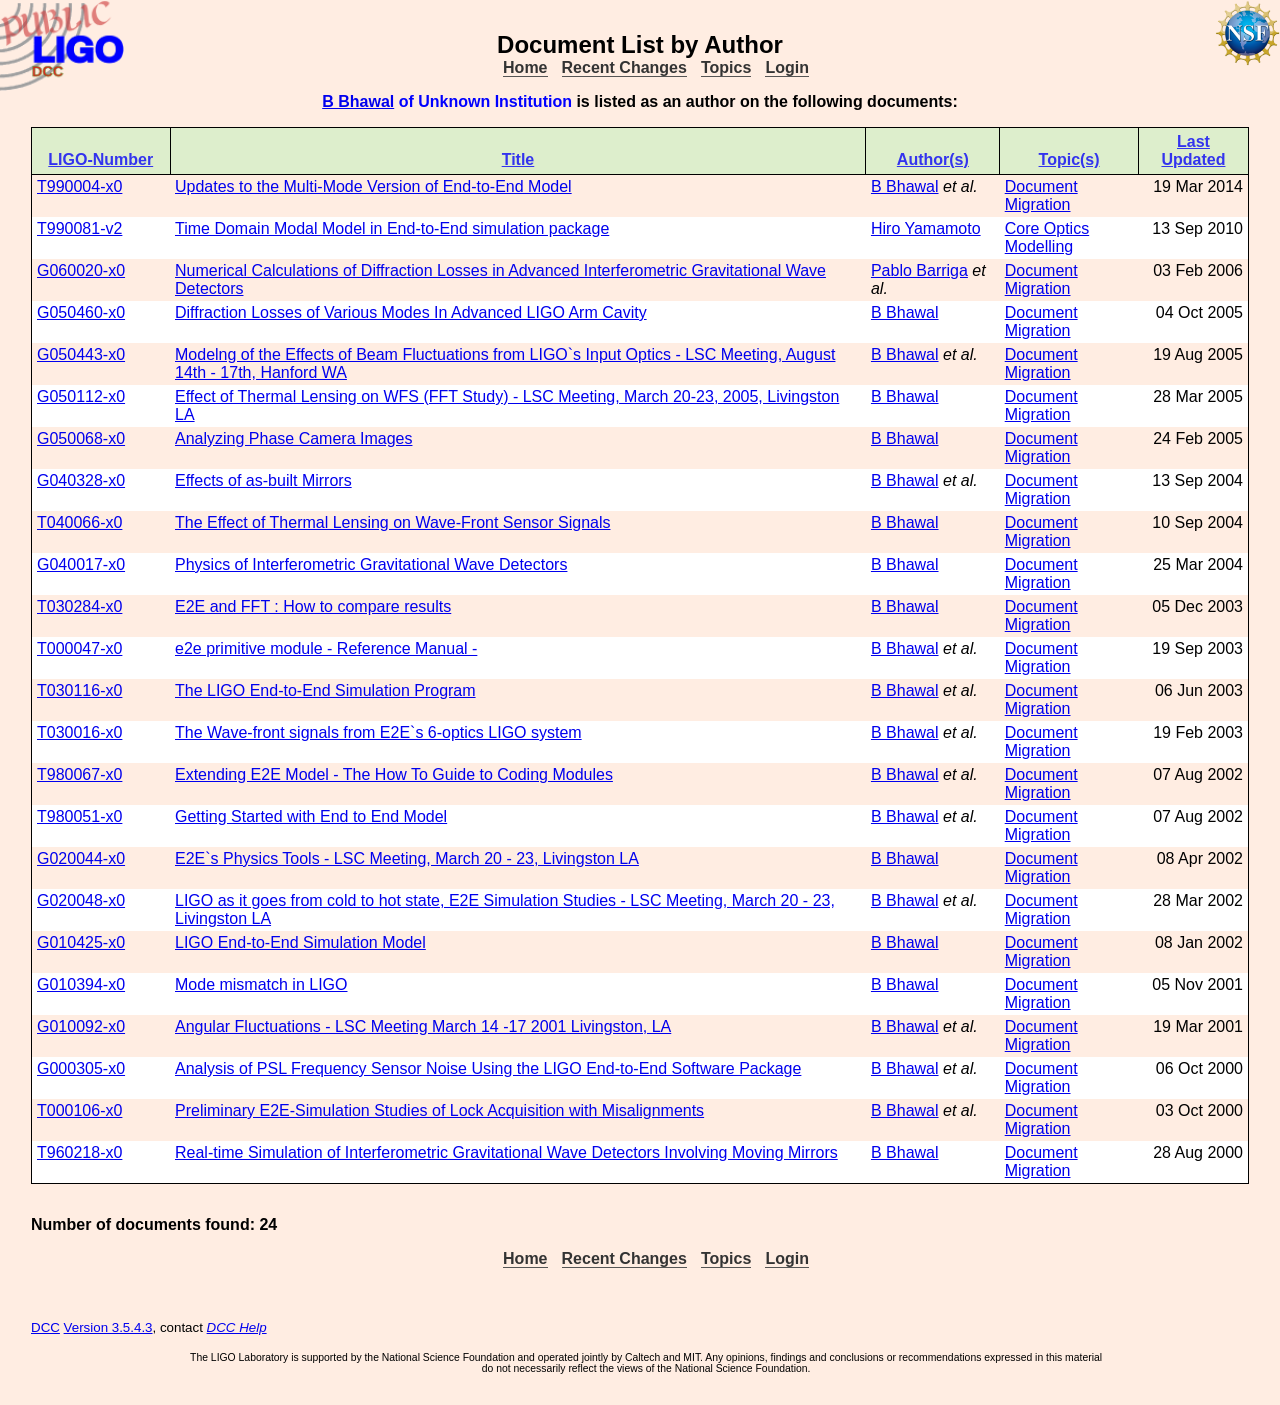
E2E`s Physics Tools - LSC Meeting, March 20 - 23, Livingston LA (407, 858)
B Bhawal (358, 101)
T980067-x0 (79, 774)
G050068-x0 (81, 438)
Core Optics (1047, 228)
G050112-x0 (81, 396)
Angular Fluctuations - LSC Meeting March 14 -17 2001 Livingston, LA (423, 1026)
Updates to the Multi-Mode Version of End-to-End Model (373, 186)
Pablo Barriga (919, 270)
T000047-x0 (79, 648)
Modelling (1039, 246)
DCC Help (237, 1327)
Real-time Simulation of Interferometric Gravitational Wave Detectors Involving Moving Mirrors (506, 1152)
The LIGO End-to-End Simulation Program (325, 690)
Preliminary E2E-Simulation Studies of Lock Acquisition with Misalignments (439, 1110)
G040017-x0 (81, 564)
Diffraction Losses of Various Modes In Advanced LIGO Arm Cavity (411, 312)
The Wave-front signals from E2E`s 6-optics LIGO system (378, 732)
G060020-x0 (81, 270)
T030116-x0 (79, 690)
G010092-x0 (81, 1026)
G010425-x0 (81, 942)
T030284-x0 (79, 606)
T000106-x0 (79, 1110)
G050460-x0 (81, 312)
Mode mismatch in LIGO (261, 984)
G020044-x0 (81, 858)
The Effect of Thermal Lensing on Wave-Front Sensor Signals (392, 522)
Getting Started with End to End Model (311, 816)
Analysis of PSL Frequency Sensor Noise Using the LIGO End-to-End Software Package (488, 1068)
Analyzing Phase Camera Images (293, 438)
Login (787, 67)
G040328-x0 (81, 480)
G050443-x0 (81, 354)
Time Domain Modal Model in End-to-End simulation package (392, 228)
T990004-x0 (79, 186)
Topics (726, 67)
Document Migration (1041, 195)
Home (525, 67)
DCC (45, 1327)
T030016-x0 (79, 732)
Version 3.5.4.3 (108, 1327)
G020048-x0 (81, 900)
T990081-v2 (79, 228)
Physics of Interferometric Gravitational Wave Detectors (371, 564)
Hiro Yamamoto (926, 228)
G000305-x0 (81, 1068)
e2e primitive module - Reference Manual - (326, 648)
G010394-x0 (81, 984)
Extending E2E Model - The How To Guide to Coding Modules (394, 774)
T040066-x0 (79, 522)
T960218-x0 (79, 1152)
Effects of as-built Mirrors (263, 480)
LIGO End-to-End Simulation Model (300, 942)
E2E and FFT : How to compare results (313, 606)
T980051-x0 (79, 816)
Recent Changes (624, 67)
